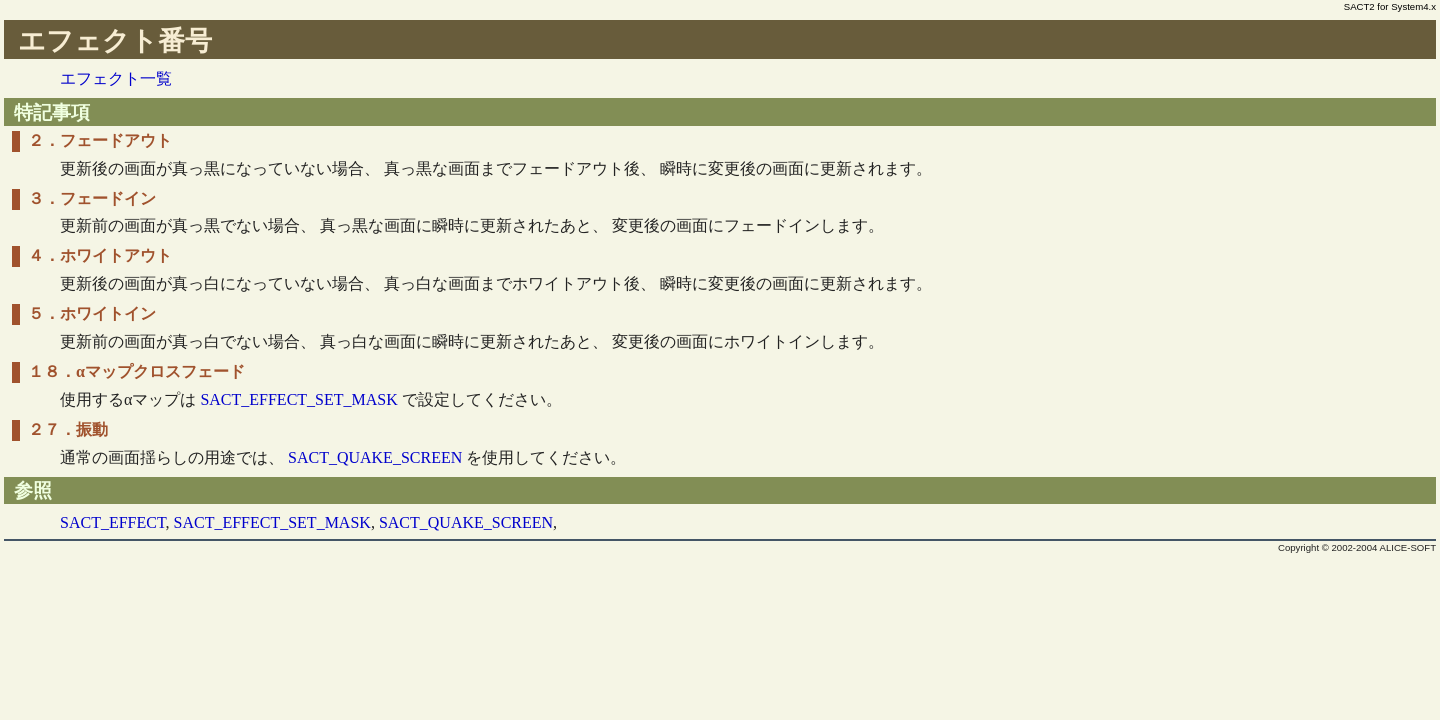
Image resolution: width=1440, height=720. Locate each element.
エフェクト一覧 (116, 78)
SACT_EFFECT (113, 522)
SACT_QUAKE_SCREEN (375, 457)
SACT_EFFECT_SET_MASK (298, 399)
